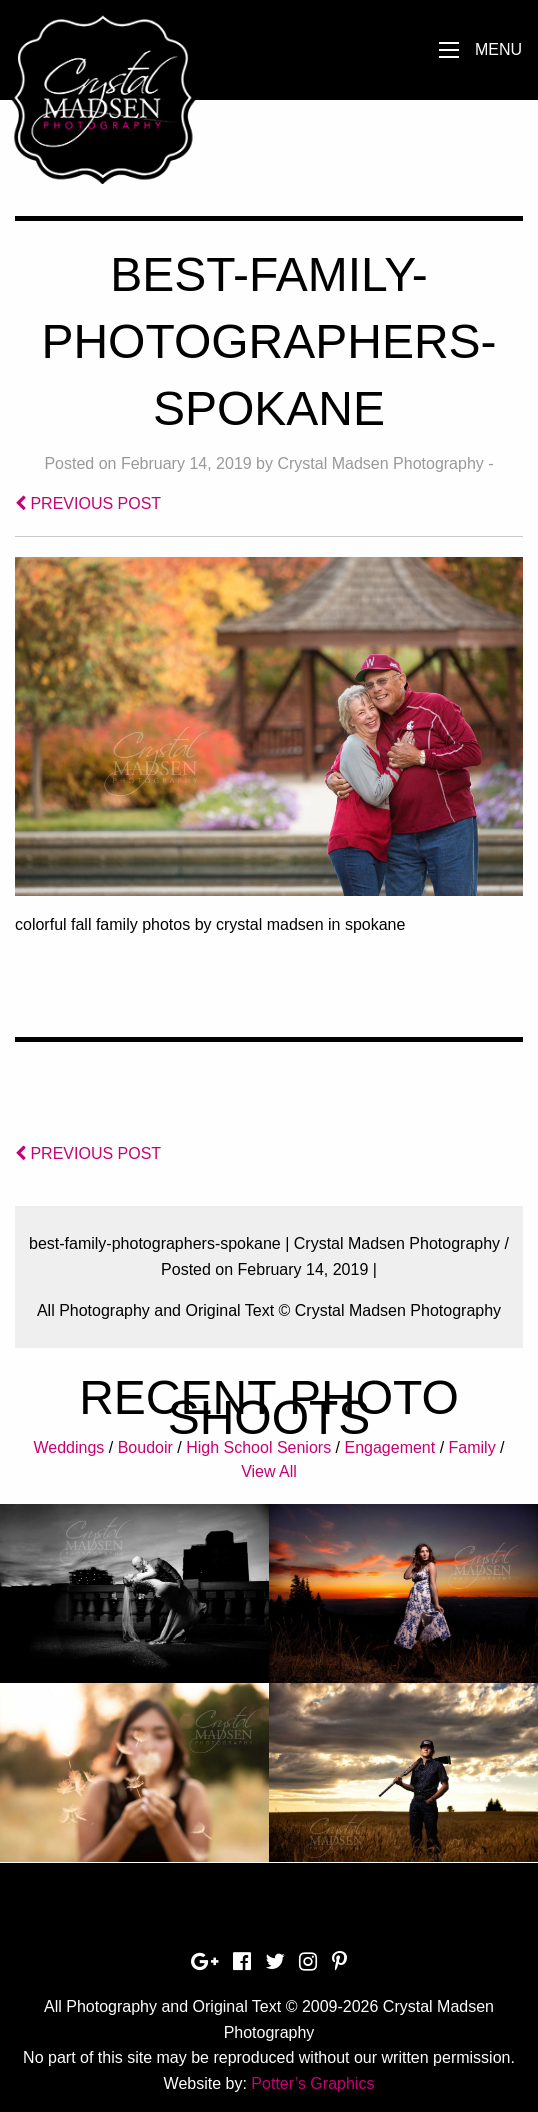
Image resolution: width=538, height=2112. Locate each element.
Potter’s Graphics (312, 2083)
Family (472, 1447)
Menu (498, 49)
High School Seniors (258, 1447)
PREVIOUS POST (88, 503)
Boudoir (145, 1447)
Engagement (389, 1447)
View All (269, 1471)
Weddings (68, 1447)
